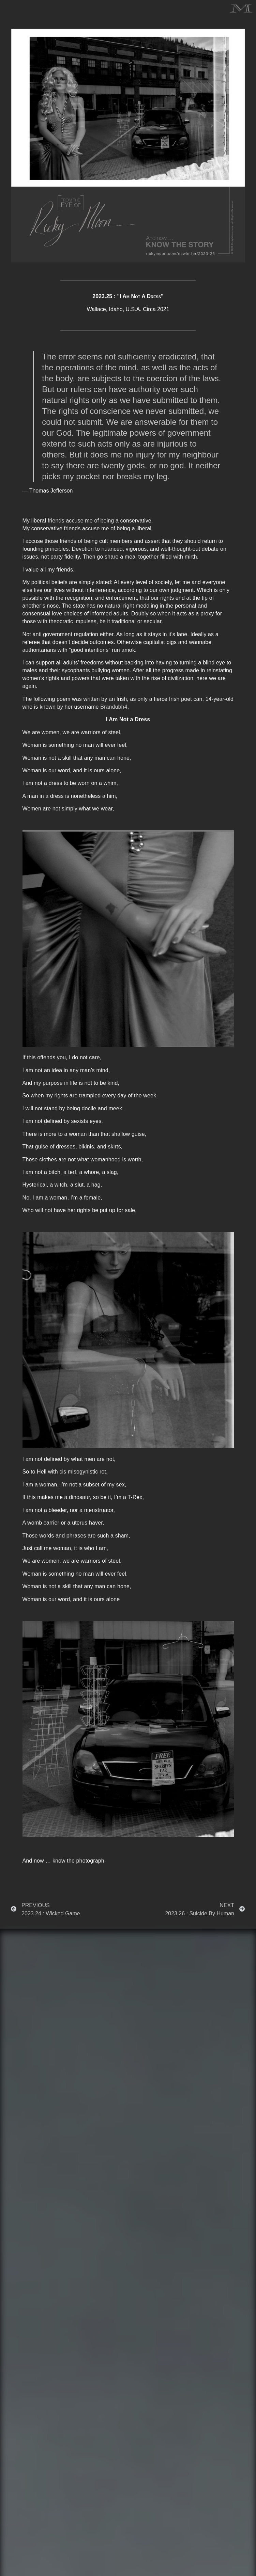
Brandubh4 (113, 707)
